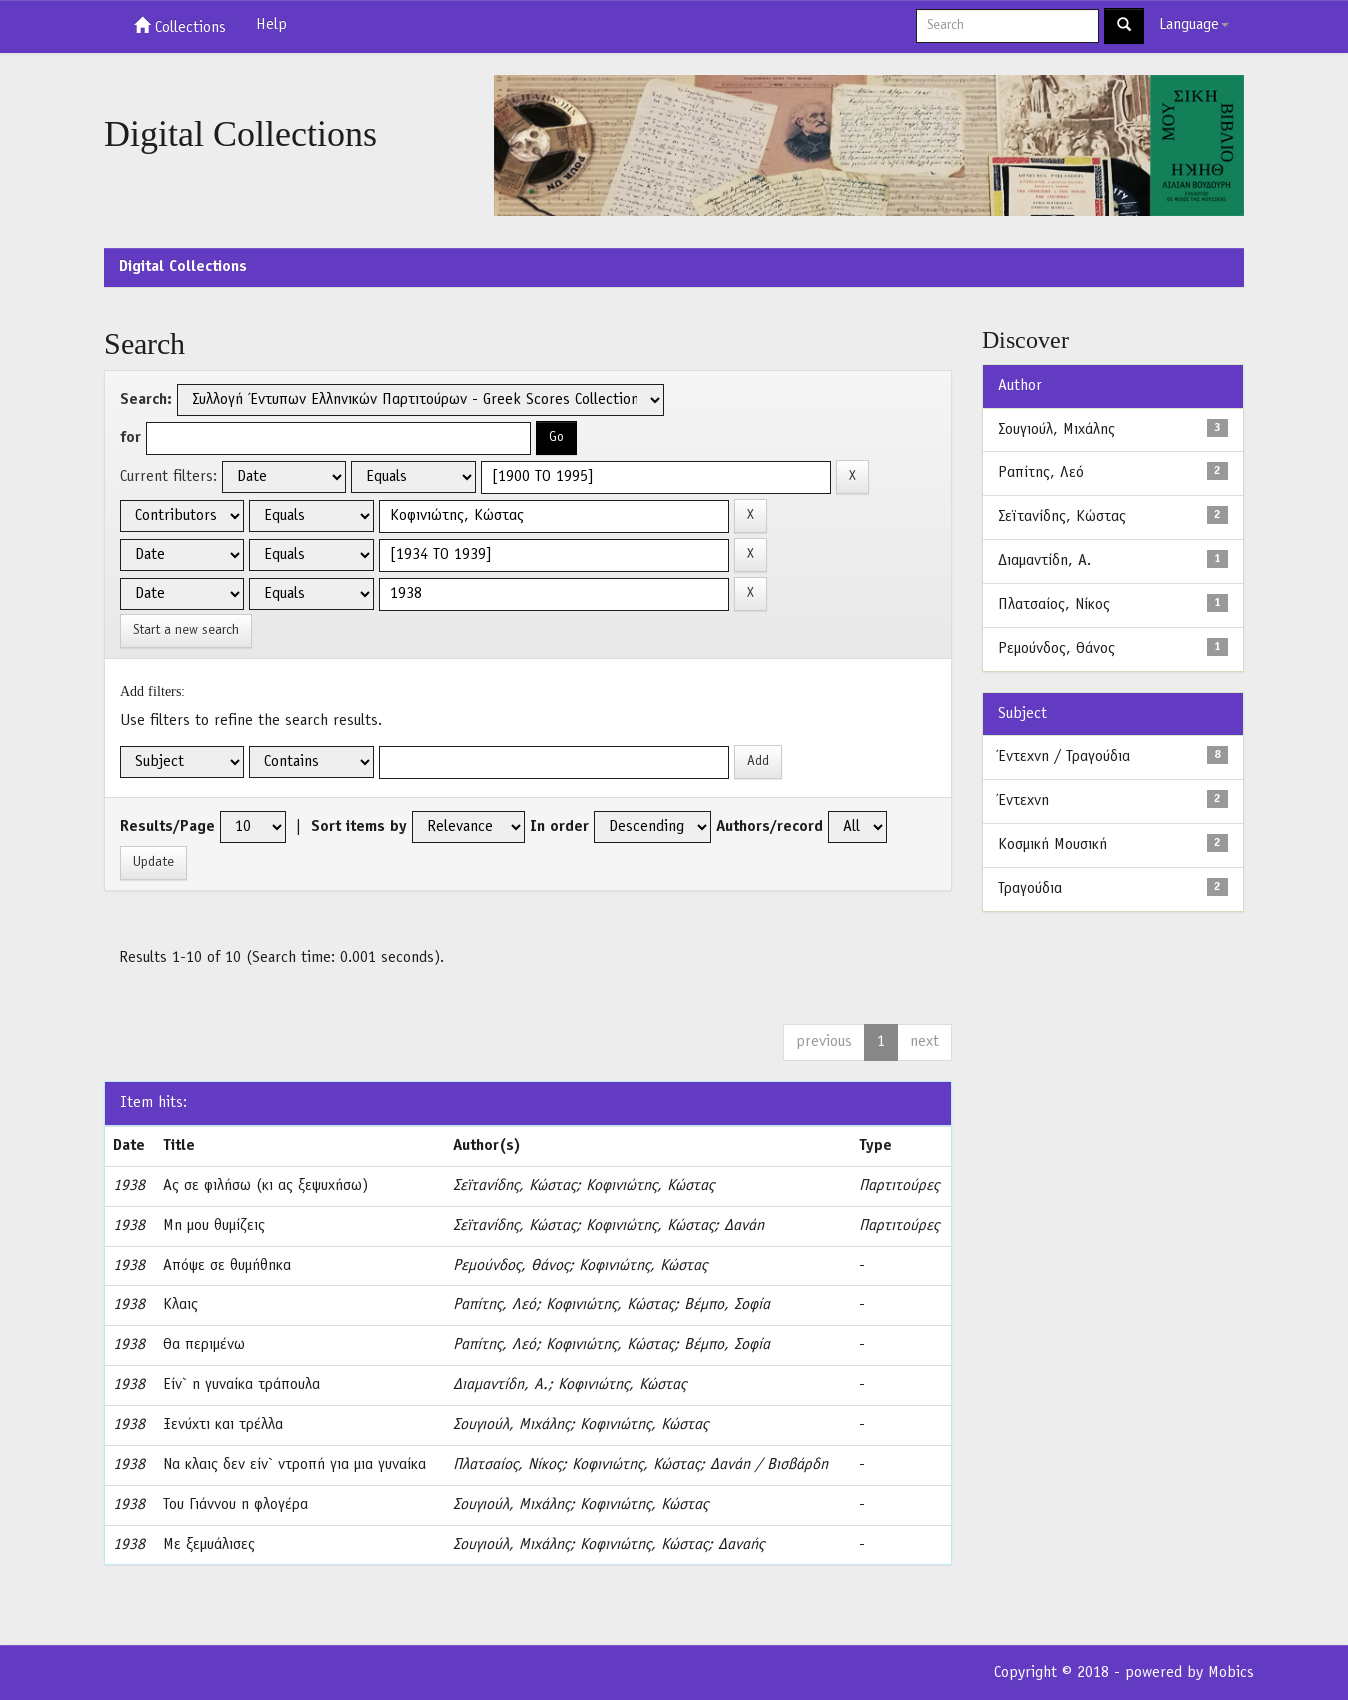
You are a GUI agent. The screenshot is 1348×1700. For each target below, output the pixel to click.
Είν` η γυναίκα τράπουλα (241, 1385)
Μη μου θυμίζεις (214, 1226)
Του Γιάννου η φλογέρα (235, 1505)
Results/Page (167, 827)
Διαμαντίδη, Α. (500, 1385)
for (130, 438)
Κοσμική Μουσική (1052, 845)
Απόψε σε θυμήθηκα (227, 1266)
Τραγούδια (1030, 889)
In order (559, 827)
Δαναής (741, 1545)
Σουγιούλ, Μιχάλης (511, 1425)
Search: (146, 400)
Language (1194, 25)
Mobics (1231, 1673)
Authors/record (769, 827)
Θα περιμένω (204, 1345)
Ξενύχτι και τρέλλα (223, 1425)
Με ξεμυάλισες (209, 1545)
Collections (180, 26)
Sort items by (359, 827)
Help (271, 25)
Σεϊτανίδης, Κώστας (514, 1186)
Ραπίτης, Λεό (494, 1305)
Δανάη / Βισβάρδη (769, 1465)
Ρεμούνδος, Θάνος (511, 1266)
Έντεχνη (1023, 801)
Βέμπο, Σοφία (727, 1305)
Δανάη (744, 1226)
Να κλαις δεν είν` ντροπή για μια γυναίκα (294, 1465)
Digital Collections (183, 267)
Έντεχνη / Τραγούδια (1064, 757)
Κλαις (180, 1305)
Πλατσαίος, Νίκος (507, 1465)
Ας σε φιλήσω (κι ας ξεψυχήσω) (265, 1186)
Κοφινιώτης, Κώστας (650, 1186)
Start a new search (186, 630)
